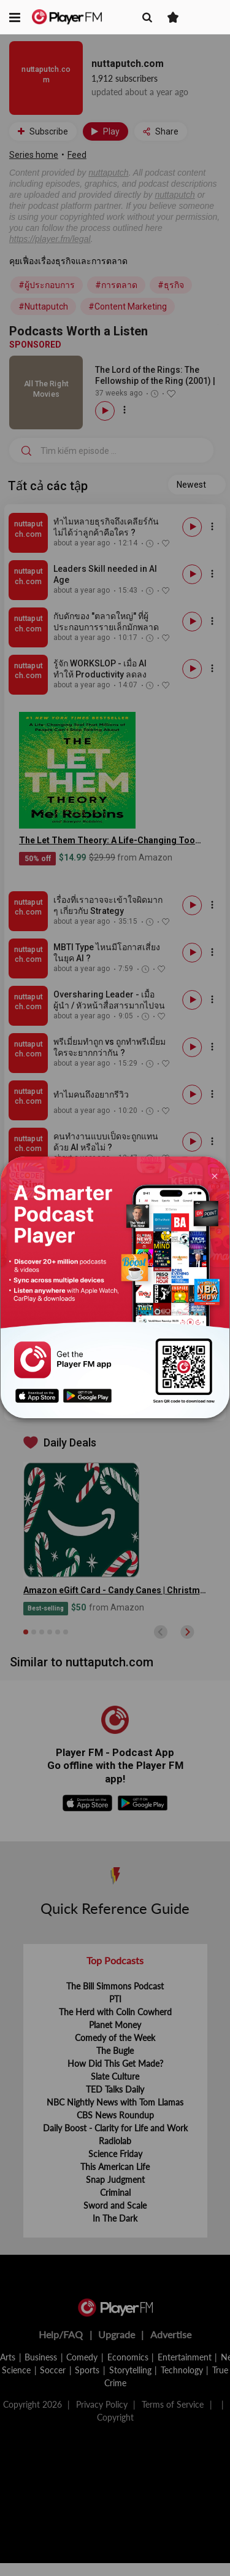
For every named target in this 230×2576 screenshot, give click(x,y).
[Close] (214, 1175)
